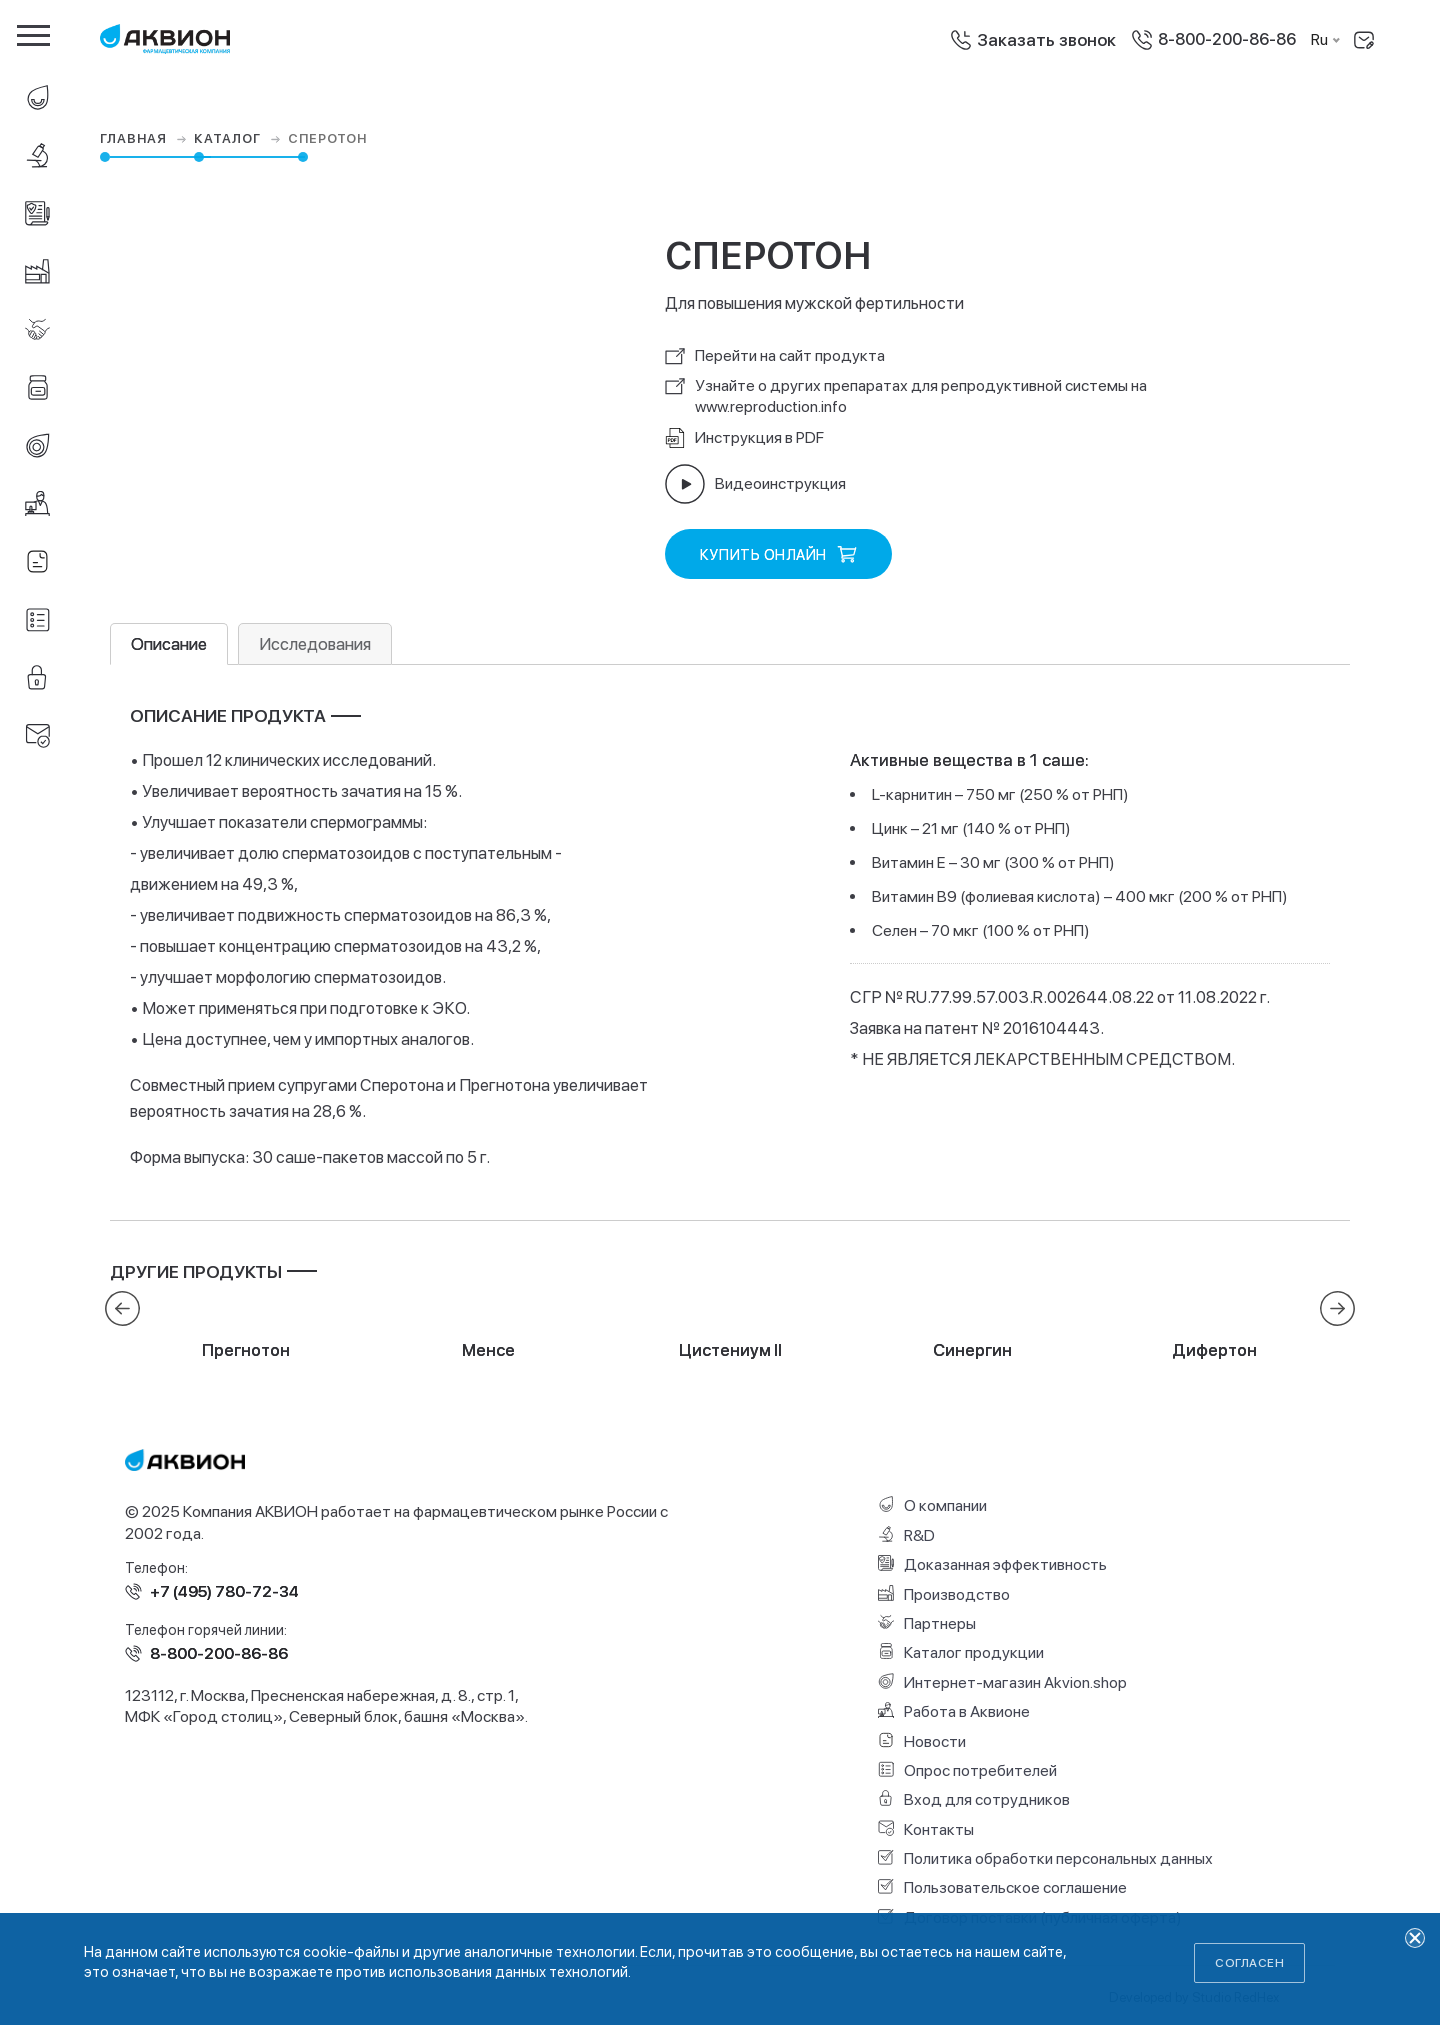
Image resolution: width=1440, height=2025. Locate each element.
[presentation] (122, 1308)
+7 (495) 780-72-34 (224, 1591)
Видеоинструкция (755, 484)
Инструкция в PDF (744, 438)
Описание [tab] (169, 644)
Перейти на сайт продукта (775, 356)
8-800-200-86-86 (1227, 40)
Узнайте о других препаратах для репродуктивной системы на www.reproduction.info (906, 396)
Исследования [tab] (315, 644)
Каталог (239, 139)
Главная (145, 139)
